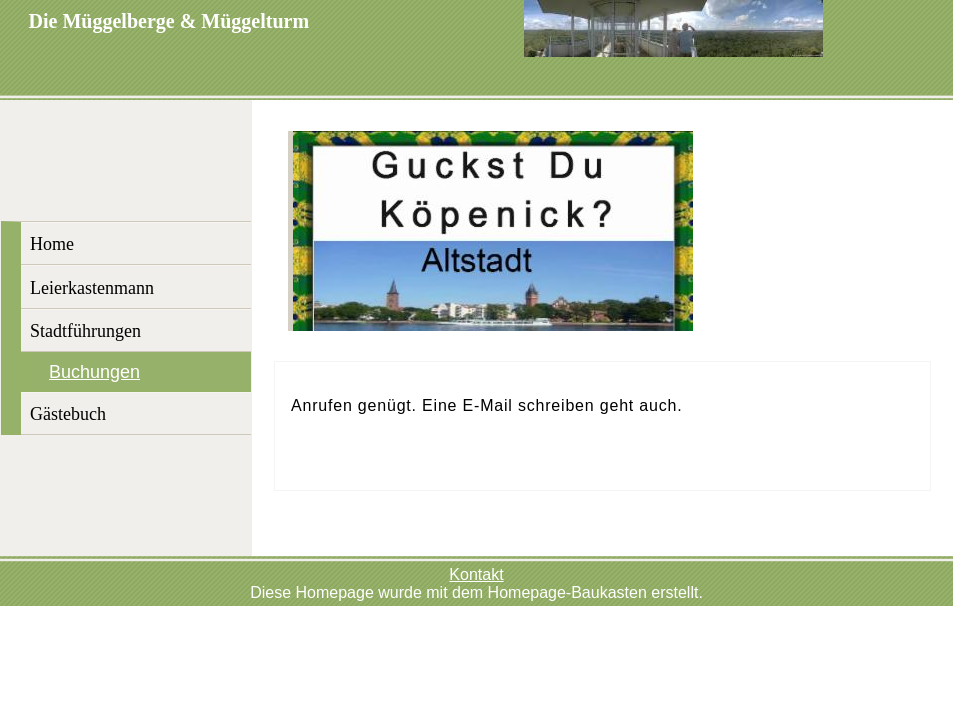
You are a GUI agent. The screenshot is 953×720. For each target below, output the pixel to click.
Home (52, 244)
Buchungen (94, 372)
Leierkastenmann (92, 288)
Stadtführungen (85, 331)
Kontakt (476, 574)
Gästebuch (68, 414)
